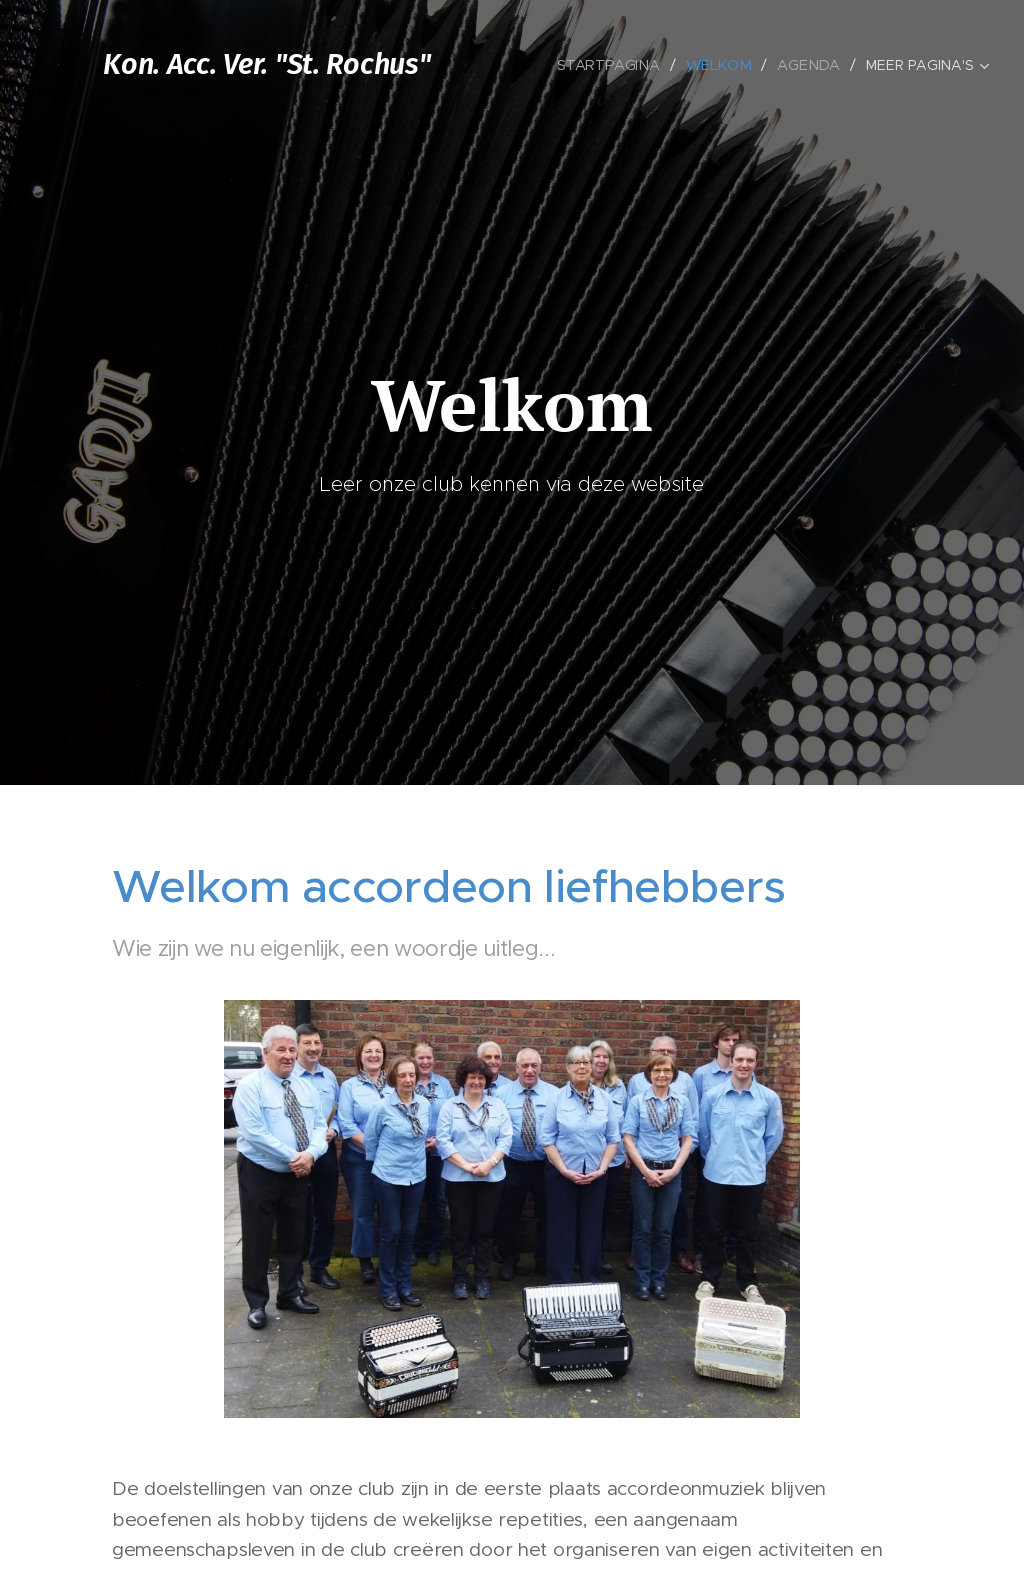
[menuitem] (617, 65)
